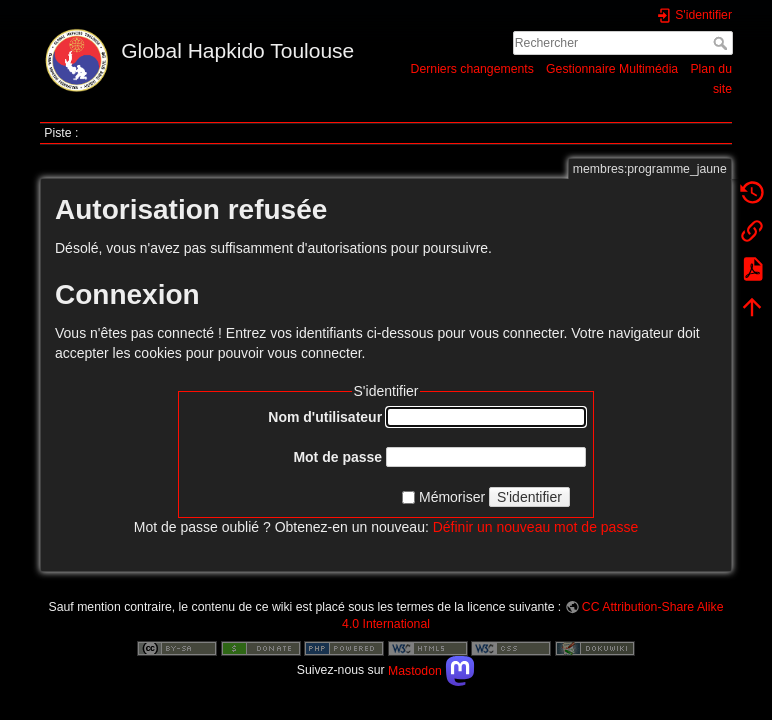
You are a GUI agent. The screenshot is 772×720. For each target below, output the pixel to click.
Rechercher (722, 43)
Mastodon (431, 671)
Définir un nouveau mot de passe (535, 527)
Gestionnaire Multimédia (612, 69)
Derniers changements (472, 69)
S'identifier (529, 497)
